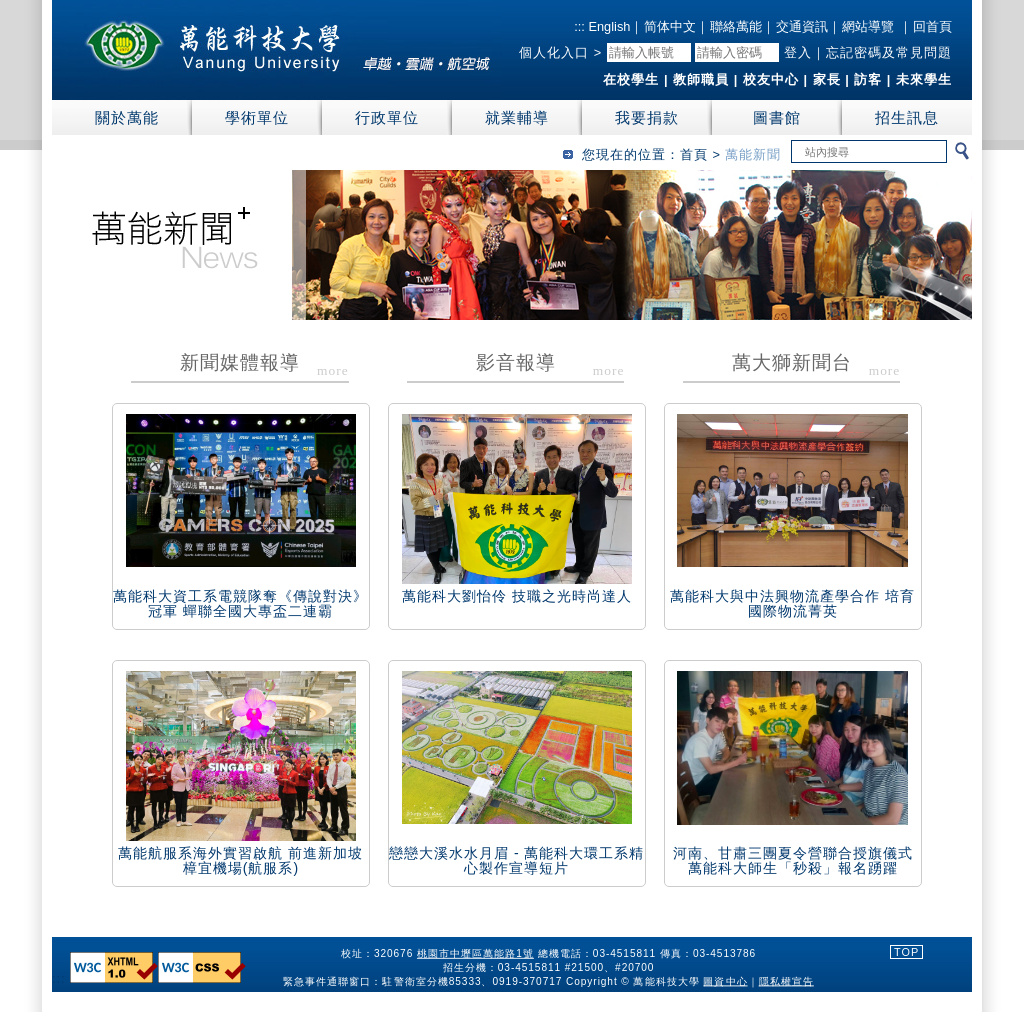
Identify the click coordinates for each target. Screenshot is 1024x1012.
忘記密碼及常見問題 (889, 52)
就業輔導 (517, 117)
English (608, 26)
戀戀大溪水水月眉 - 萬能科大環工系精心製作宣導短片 (516, 860)
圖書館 (777, 117)
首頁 (694, 154)
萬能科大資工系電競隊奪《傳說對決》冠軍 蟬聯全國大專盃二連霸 (240, 603)
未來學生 (924, 79)
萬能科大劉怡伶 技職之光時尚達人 (517, 596)
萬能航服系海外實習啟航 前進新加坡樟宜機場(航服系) (240, 860)
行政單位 (387, 117)
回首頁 (932, 26)
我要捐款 (647, 117)
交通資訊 (802, 26)
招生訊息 (907, 117)
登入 (798, 52)
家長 (827, 79)
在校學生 (631, 79)
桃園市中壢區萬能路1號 (475, 953)
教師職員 (701, 79)
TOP (906, 952)
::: (579, 26)
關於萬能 (127, 117)
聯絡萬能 (736, 26)
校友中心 (771, 79)
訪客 (868, 79)
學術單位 (257, 117)
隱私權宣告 (786, 980)
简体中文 (670, 26)
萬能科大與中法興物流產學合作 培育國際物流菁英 (792, 603)
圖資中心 (726, 980)
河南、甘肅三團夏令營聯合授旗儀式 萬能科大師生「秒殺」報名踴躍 (793, 860)
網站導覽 (868, 26)
